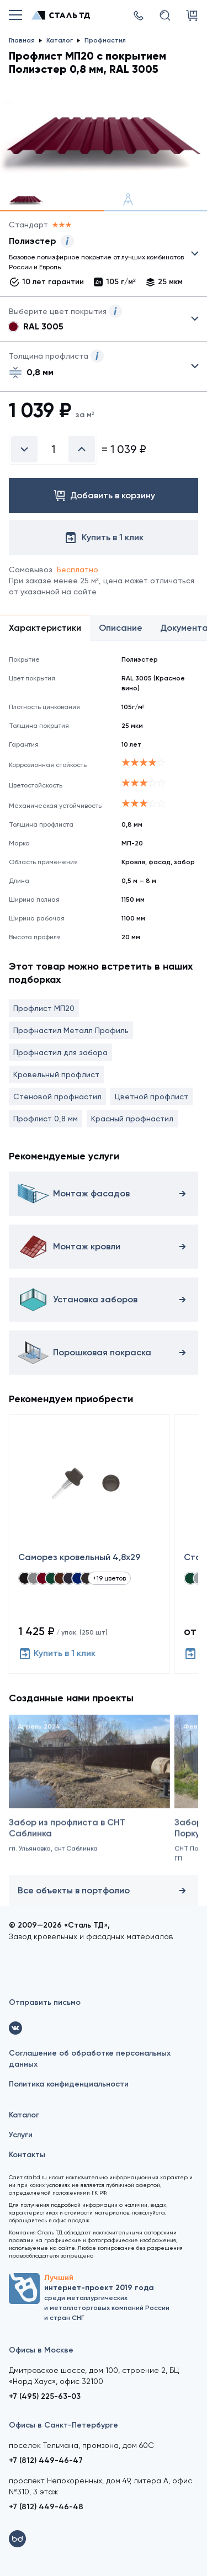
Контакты (27, 2154)
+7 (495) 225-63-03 (45, 2396)
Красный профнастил (132, 1118)
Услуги (21, 2134)
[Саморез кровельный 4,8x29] (89, 1544)
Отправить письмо (45, 2002)
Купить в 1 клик (56, 1653)
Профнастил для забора (60, 1052)
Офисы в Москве (41, 2350)
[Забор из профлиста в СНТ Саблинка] (89, 1799)
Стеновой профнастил (57, 1096)
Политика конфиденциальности (69, 2084)
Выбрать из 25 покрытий (94, 256)
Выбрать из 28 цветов (103, 319)
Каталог (24, 2115)
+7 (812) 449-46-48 (46, 2506)
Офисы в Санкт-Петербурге (63, 2425)
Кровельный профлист (56, 1074)
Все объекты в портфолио (103, 1890)
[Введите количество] (53, 449)
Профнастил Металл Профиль (71, 1030)
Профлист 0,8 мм (45, 1118)
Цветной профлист (151, 1096)
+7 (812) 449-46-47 (46, 2460)
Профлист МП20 (44, 1008)
